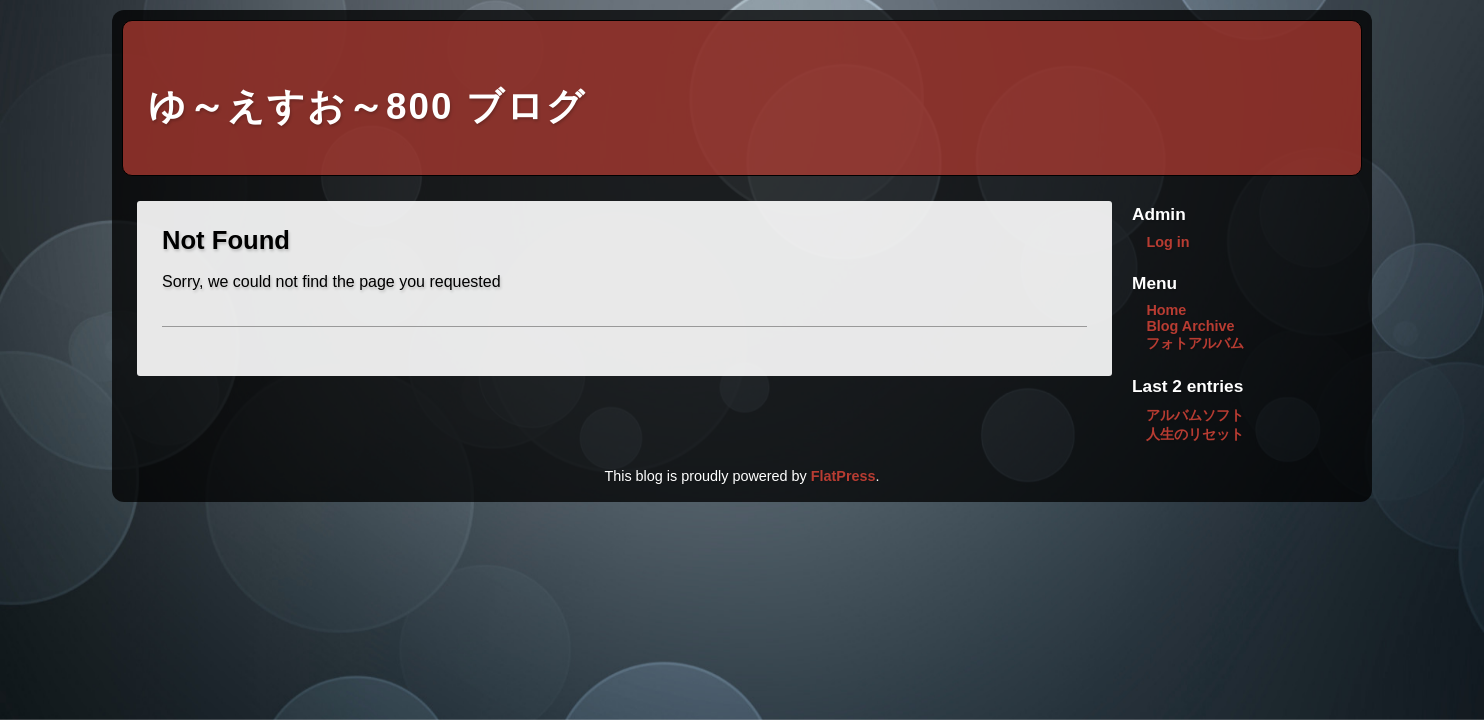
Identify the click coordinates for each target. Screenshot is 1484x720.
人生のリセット (1195, 434)
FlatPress (843, 476)
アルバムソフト (1195, 415)
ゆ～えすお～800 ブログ (367, 106)
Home (1166, 310)
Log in (1167, 242)
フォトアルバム (1195, 343)
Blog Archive (1190, 326)
